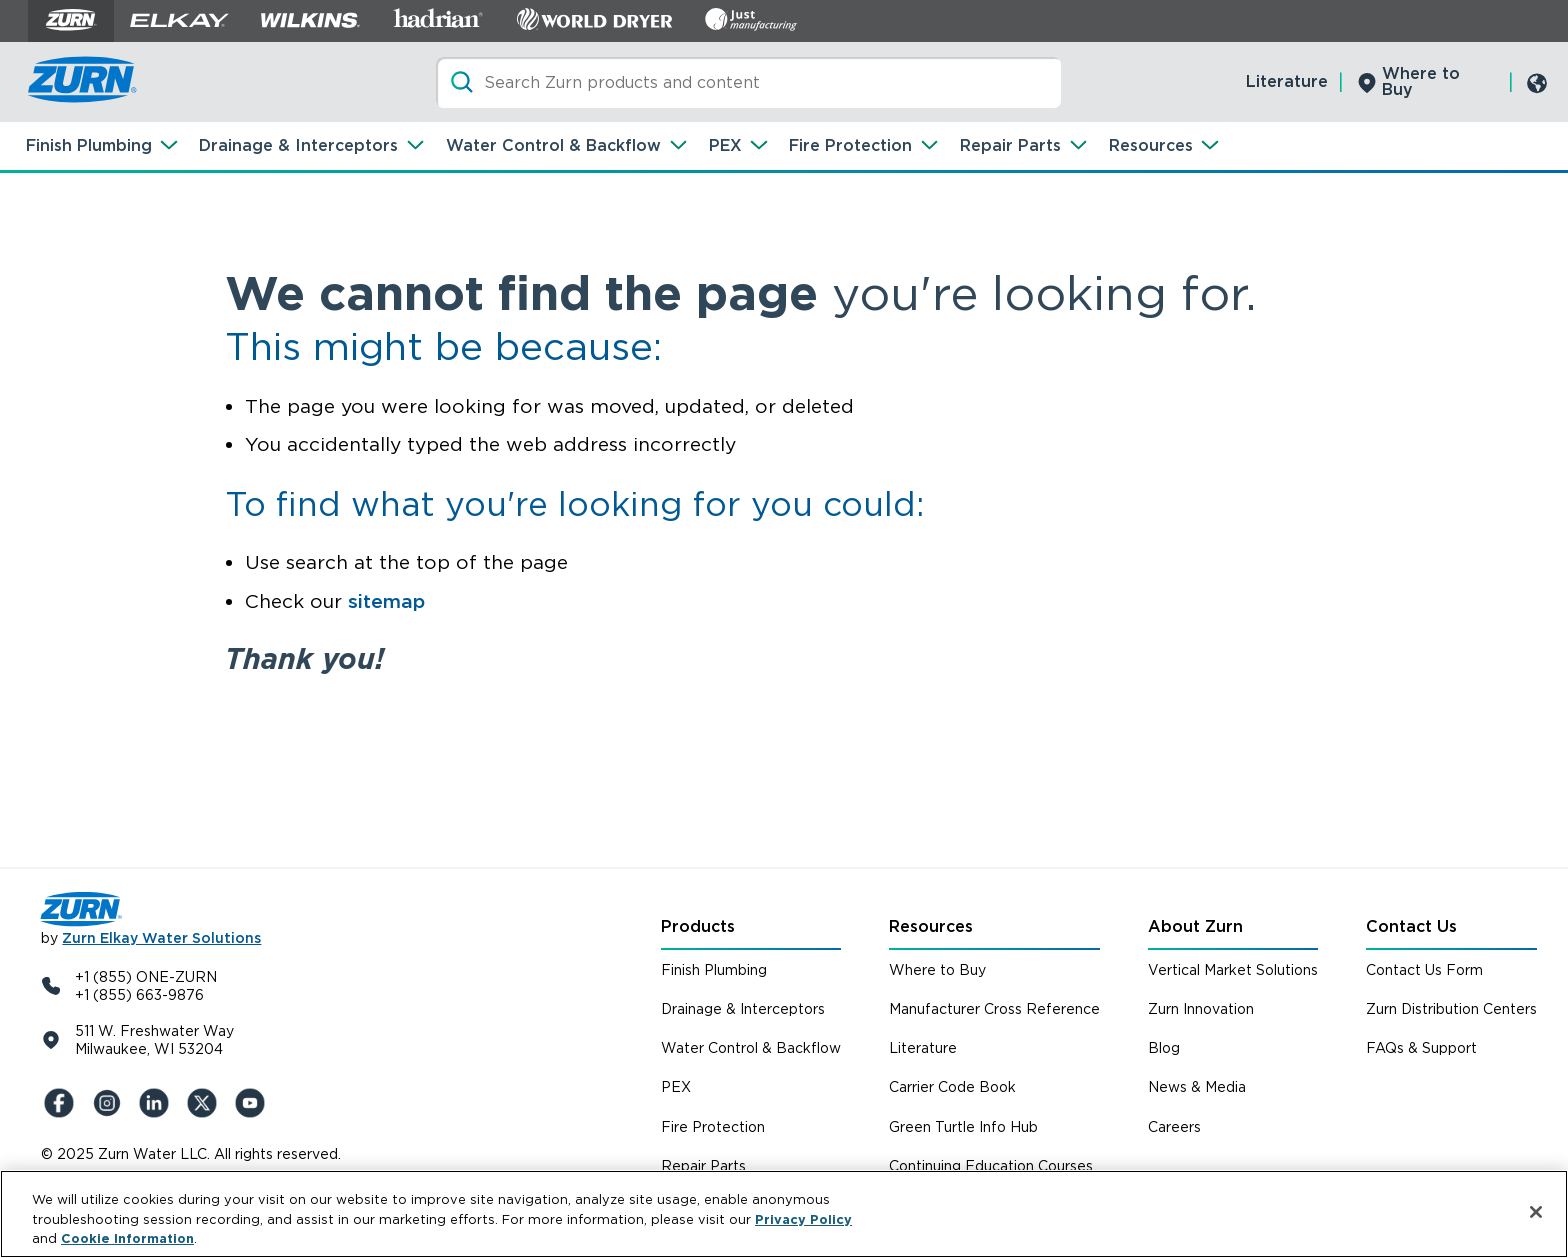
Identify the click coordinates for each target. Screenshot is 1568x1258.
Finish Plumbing (89, 145)
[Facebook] (61, 1103)
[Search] (748, 82)
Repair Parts (1010, 145)
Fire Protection (850, 145)
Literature (1287, 81)
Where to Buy (1421, 81)
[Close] (1536, 1212)
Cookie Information (127, 1238)
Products (698, 926)
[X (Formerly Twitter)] (205, 1103)
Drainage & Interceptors (298, 145)
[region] (784, 1214)
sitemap (386, 601)
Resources (1151, 145)
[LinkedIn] (157, 1103)
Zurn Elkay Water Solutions (161, 938)
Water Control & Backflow (553, 145)
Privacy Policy (803, 1219)
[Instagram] (109, 1103)
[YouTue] (253, 1103)
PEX (725, 145)
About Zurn (1195, 926)
